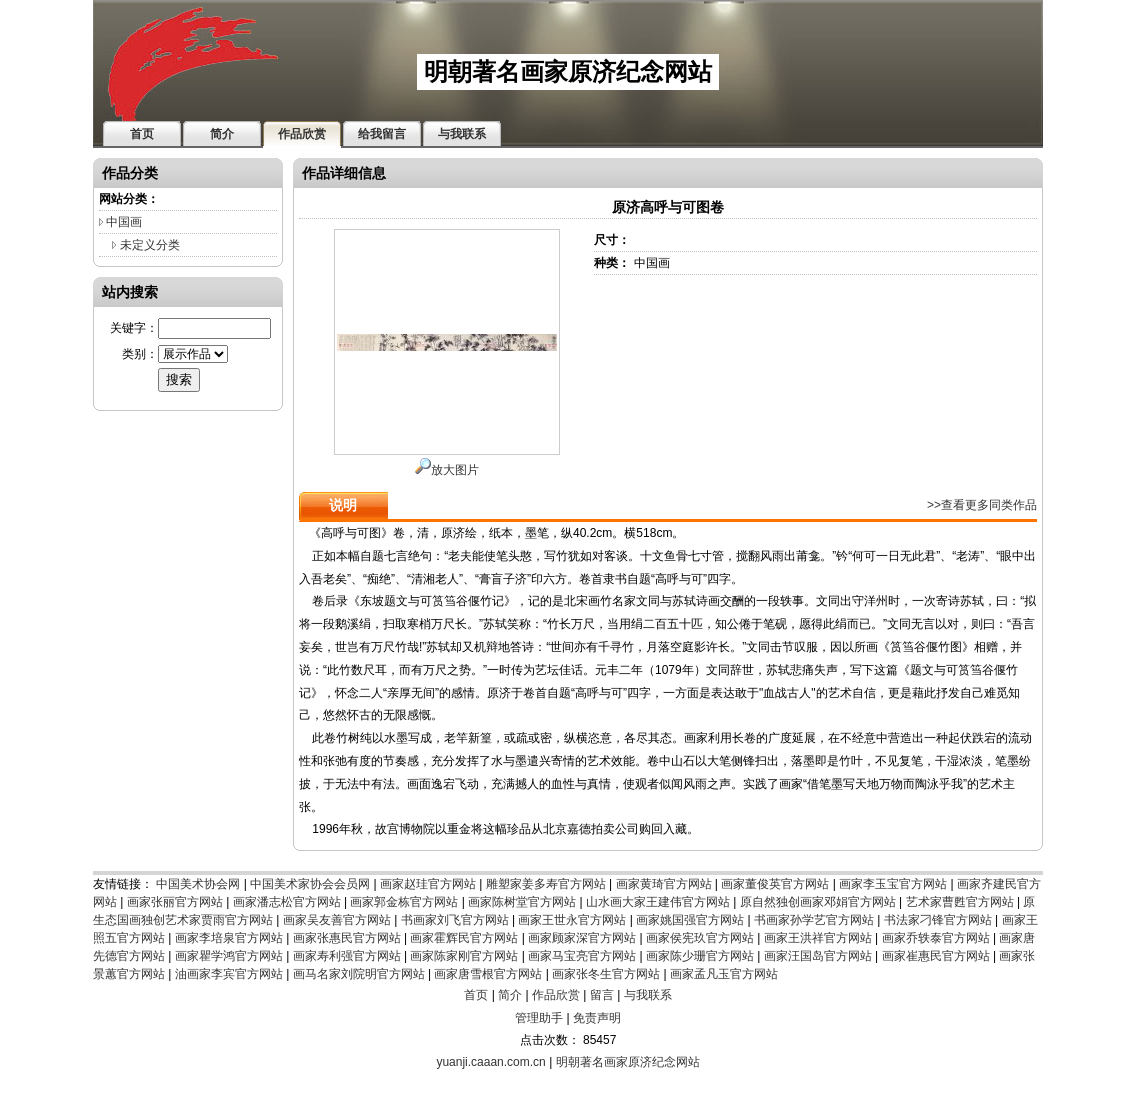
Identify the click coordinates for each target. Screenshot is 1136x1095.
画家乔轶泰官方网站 (936, 938)
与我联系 (648, 995)
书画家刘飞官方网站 (455, 920)
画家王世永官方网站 (572, 920)
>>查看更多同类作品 (982, 505)
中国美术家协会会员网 (310, 884)
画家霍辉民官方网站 (464, 938)
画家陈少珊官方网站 (700, 956)
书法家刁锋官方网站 (938, 920)
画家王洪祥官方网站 (818, 938)
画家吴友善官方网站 (337, 920)
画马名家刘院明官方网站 (359, 974)
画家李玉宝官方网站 (893, 884)
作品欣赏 (556, 995)
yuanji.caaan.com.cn (490, 1062)
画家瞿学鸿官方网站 (229, 956)
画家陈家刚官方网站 (464, 956)
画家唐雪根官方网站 (488, 974)
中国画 (124, 222)
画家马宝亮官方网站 (582, 956)
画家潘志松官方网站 (287, 902)
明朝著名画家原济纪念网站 (628, 1062)
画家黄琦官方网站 (664, 884)
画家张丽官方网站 (175, 902)
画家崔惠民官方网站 (936, 956)
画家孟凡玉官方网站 (724, 974)
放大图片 (447, 470)
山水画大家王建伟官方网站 (658, 902)
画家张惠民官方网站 (347, 938)
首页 (476, 995)
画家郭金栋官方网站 (404, 902)
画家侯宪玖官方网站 (700, 938)
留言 (602, 995)
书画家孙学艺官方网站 (814, 920)
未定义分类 (150, 245)
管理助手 (539, 1018)
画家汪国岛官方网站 (818, 956)
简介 (510, 995)
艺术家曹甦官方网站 (960, 902)
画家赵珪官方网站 (428, 884)
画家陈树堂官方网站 (522, 902)
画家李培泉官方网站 (229, 938)
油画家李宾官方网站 (229, 974)
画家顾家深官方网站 (582, 938)
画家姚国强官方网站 (690, 920)
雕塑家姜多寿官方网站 (546, 884)
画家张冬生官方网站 (606, 974)
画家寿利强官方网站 (347, 956)
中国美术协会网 (198, 884)
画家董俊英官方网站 (775, 884)
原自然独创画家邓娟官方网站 (818, 902)
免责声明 (597, 1018)
